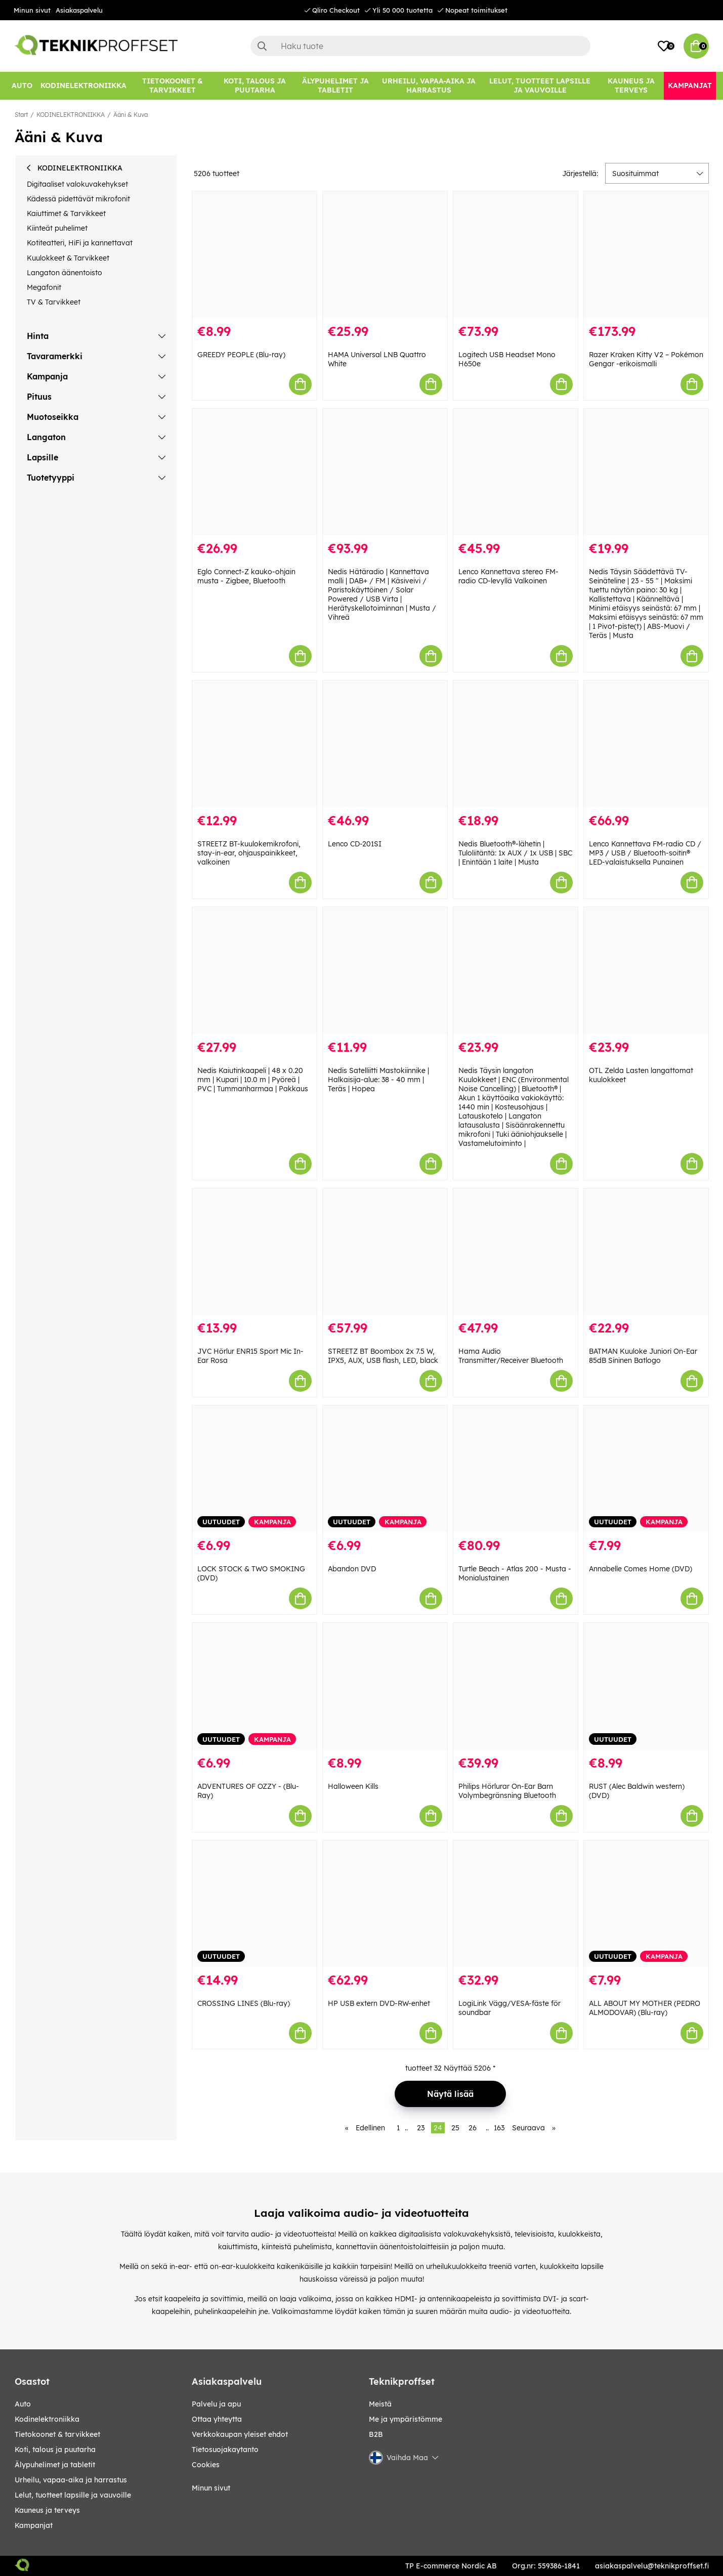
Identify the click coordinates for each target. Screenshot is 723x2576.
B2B (376, 2434)
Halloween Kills (353, 1786)
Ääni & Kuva (130, 114)
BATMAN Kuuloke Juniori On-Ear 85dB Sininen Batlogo (643, 1356)
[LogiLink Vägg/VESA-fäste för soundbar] (515, 1903)
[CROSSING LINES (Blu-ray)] (254, 1903)
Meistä (380, 2404)
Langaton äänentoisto (64, 272)
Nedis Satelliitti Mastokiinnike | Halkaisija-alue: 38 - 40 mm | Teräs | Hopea (378, 1079)
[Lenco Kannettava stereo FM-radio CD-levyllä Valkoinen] (515, 472)
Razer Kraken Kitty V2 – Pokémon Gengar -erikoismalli (646, 359)
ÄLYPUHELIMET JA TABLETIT (55, 2464)
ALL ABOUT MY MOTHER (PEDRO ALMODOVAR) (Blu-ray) (644, 2008)
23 (420, 2127)
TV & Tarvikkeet (53, 302)
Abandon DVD (352, 1568)
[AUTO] (22, 86)
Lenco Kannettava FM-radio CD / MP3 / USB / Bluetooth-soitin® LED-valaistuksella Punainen (645, 853)
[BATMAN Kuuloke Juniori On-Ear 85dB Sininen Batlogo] (646, 1251)
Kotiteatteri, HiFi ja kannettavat (80, 242)
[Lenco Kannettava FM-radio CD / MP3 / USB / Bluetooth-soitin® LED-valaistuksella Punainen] (646, 743)
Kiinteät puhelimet (57, 228)
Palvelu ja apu (216, 2404)
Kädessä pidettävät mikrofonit (78, 198)
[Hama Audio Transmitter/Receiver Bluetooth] (515, 1251)
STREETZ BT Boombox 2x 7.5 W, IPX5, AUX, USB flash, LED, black (383, 1356)
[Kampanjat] (690, 86)
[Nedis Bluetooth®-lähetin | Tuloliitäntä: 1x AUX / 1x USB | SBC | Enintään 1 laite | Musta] (515, 743)
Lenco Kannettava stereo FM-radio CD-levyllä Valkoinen (508, 576)
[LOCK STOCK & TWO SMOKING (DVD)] (254, 1468)
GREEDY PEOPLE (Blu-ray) (241, 354)
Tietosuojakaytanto (225, 2449)
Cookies (206, 2464)
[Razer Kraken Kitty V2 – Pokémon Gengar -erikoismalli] (646, 254)
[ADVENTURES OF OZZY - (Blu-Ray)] (254, 1686)
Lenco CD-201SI (354, 843)
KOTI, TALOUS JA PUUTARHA (55, 2449)
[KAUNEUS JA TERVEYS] (631, 86)
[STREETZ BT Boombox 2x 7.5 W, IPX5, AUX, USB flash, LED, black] (385, 1251)
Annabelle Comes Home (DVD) (640, 1568)
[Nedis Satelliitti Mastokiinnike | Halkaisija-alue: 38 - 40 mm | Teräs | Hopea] (385, 970)
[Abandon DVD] (385, 1468)
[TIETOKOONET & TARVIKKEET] (173, 86)
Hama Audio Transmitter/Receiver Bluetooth (510, 1356)
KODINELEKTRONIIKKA (70, 114)
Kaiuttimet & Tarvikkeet (66, 213)
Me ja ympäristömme (405, 2419)
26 (473, 2127)
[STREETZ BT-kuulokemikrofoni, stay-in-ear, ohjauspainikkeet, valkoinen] (254, 743)
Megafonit (44, 287)
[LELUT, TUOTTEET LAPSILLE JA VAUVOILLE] (540, 86)
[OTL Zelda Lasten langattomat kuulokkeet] (646, 970)
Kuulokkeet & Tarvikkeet (68, 258)
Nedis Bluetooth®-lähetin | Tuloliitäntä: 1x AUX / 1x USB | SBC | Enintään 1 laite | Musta (515, 853)
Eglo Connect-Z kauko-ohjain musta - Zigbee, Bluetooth (246, 576)
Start (21, 114)
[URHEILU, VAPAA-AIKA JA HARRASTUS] (429, 86)
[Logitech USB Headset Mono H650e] (515, 254)
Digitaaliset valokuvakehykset (77, 184)
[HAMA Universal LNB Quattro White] (385, 254)
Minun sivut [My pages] (211, 2488)
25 (455, 2127)
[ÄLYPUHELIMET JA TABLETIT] (335, 86)
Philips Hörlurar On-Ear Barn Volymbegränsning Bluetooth (507, 1791)
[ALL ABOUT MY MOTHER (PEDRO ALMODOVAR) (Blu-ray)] (646, 1903)
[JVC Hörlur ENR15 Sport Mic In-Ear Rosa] (254, 1251)
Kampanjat (34, 2525)
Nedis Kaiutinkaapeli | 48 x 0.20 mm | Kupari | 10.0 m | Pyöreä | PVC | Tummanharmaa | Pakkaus (252, 1079)
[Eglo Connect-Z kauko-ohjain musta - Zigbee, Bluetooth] (254, 472)
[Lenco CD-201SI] (385, 743)
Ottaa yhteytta (217, 2419)
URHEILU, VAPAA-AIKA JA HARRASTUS (71, 2479)
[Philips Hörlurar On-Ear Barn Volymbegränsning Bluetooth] (515, 1686)
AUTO (23, 2404)
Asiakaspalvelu (79, 10)
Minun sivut (32, 10)
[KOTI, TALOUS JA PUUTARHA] (255, 86)
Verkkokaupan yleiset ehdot (240, 2434)
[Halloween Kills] (385, 1686)
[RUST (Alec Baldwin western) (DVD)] (646, 1686)
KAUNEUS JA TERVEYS (47, 2510)
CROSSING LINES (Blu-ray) (243, 2003)
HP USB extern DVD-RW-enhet (379, 2003)
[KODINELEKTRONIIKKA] (83, 86)
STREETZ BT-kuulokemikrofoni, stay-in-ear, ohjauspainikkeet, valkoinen (249, 853)
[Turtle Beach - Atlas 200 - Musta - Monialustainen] (515, 1468)
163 (499, 2127)
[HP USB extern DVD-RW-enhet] (385, 1903)
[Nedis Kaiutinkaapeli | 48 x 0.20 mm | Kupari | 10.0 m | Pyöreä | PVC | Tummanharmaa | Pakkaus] (254, 970)
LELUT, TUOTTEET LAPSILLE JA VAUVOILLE (73, 2495)
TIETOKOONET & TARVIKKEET (57, 2434)
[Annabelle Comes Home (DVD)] (646, 1468)
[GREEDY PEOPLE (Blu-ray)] (254, 254)
